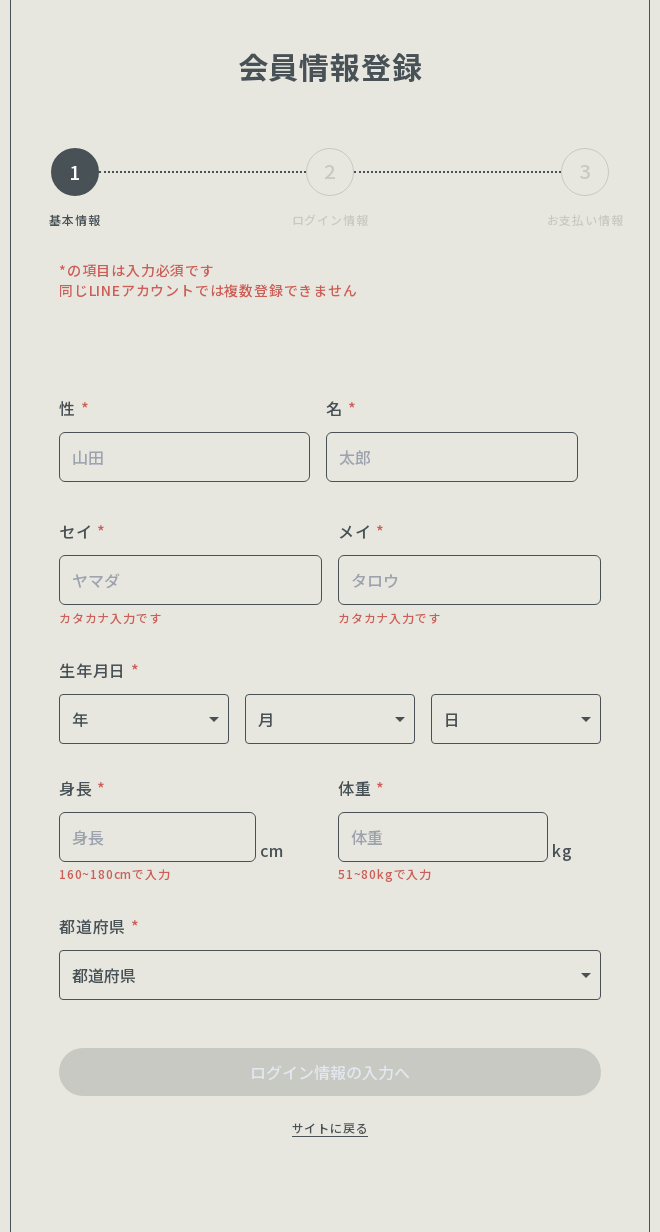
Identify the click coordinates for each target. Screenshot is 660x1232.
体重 (361, 788)
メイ (361, 531)
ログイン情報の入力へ (330, 1072)
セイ (82, 531)
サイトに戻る (330, 1127)
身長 (82, 788)
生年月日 (99, 670)
